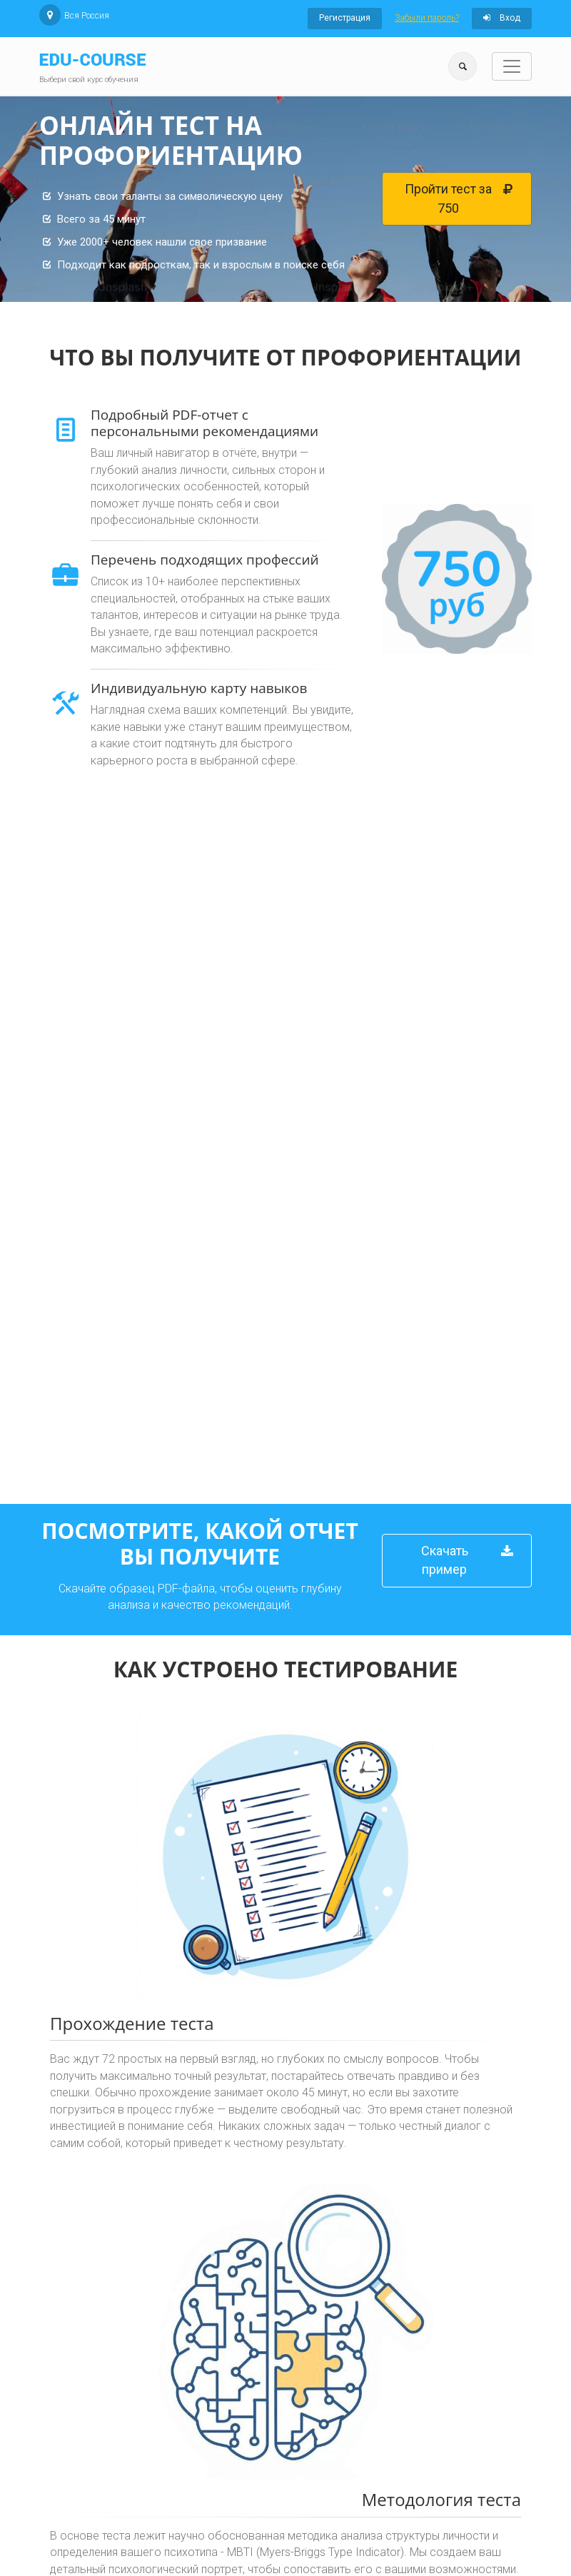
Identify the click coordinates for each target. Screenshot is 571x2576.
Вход (501, 18)
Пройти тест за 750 (459, 194)
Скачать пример (467, 1556)
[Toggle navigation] (512, 66)
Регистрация (344, 18)
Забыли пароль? (427, 18)
